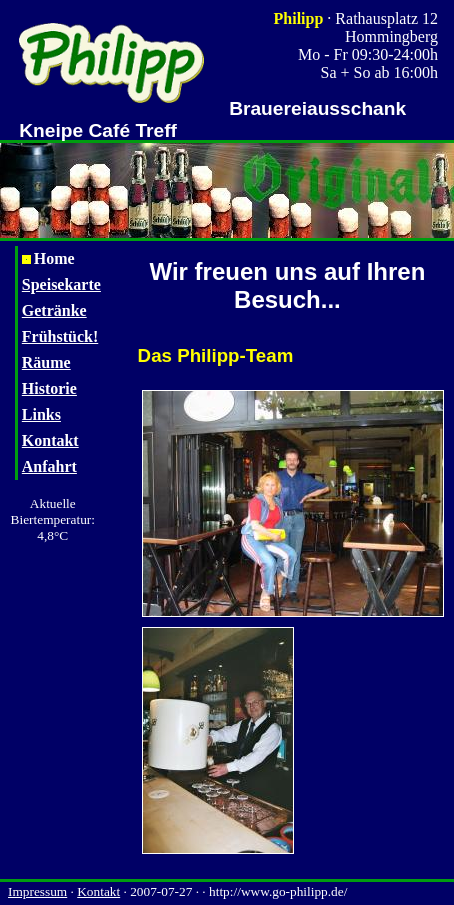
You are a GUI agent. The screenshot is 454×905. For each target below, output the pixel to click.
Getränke (54, 310)
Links (41, 414)
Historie (49, 388)
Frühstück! (60, 336)
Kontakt (50, 440)
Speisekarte (61, 284)
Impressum (37, 891)
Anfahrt (49, 466)
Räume (46, 362)
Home (48, 258)
